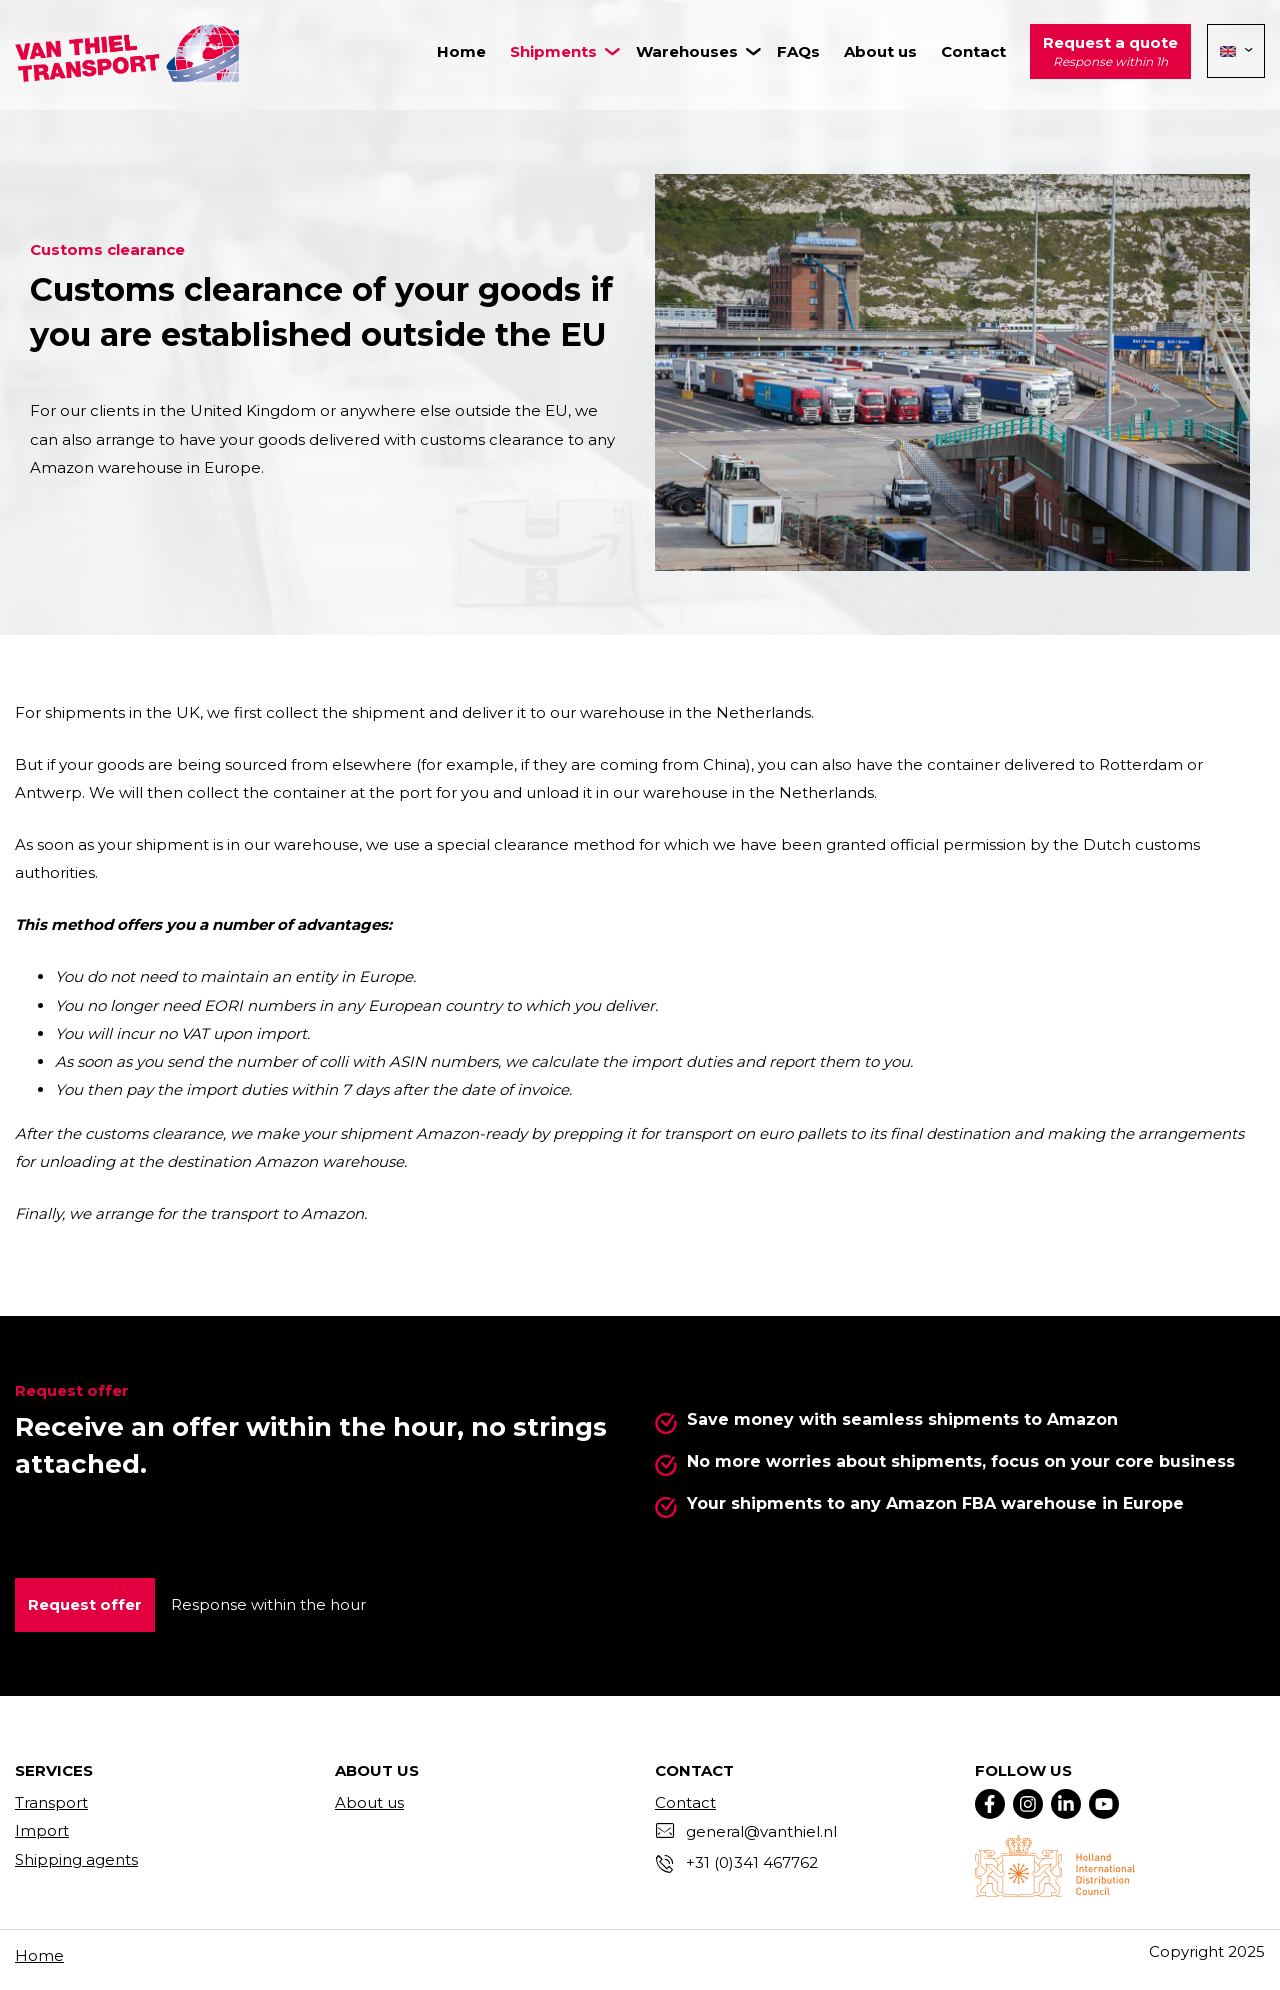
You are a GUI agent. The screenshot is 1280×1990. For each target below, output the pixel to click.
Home (461, 51)
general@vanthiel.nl (761, 1831)
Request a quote (1110, 53)
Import (42, 1830)
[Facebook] (990, 1804)
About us (880, 51)
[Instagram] (1028, 1804)
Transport (51, 1802)
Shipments (553, 51)
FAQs (798, 51)
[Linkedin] (1066, 1804)
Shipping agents (76, 1859)
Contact (973, 51)
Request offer (85, 1604)
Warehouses (687, 51)
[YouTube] (1104, 1804)
